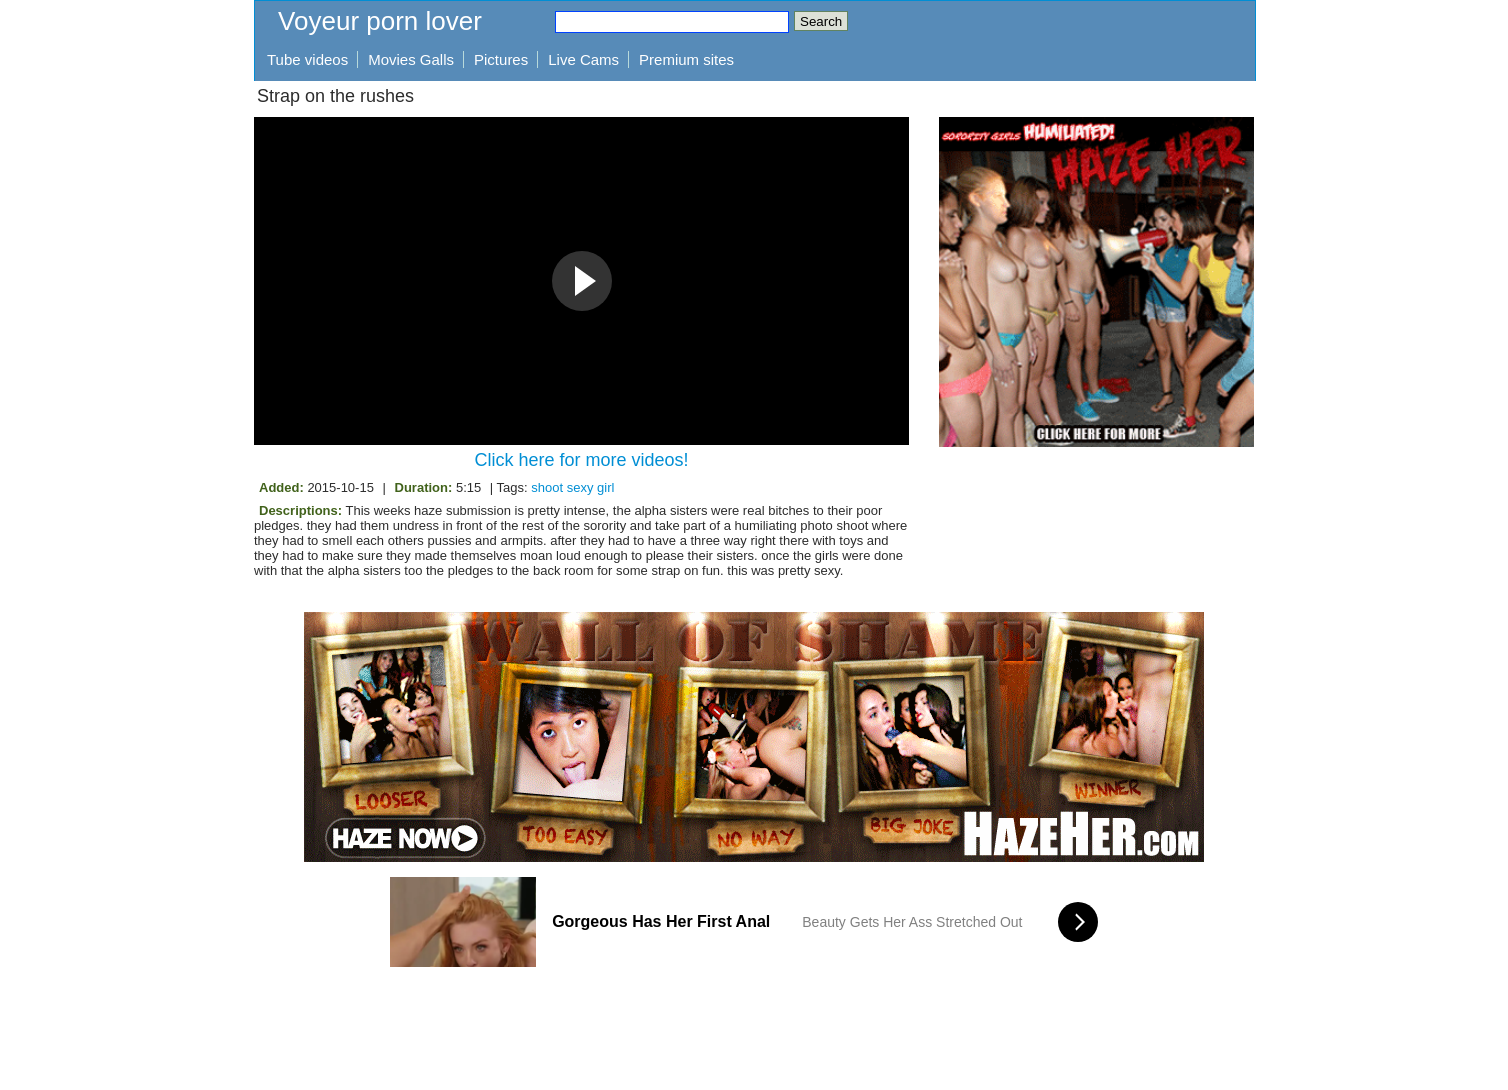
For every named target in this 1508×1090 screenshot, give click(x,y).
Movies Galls (411, 59)
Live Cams (583, 59)
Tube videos (307, 59)
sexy (580, 487)
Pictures (501, 59)
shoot (547, 487)
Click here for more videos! (581, 460)
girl (605, 487)
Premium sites (686, 59)
